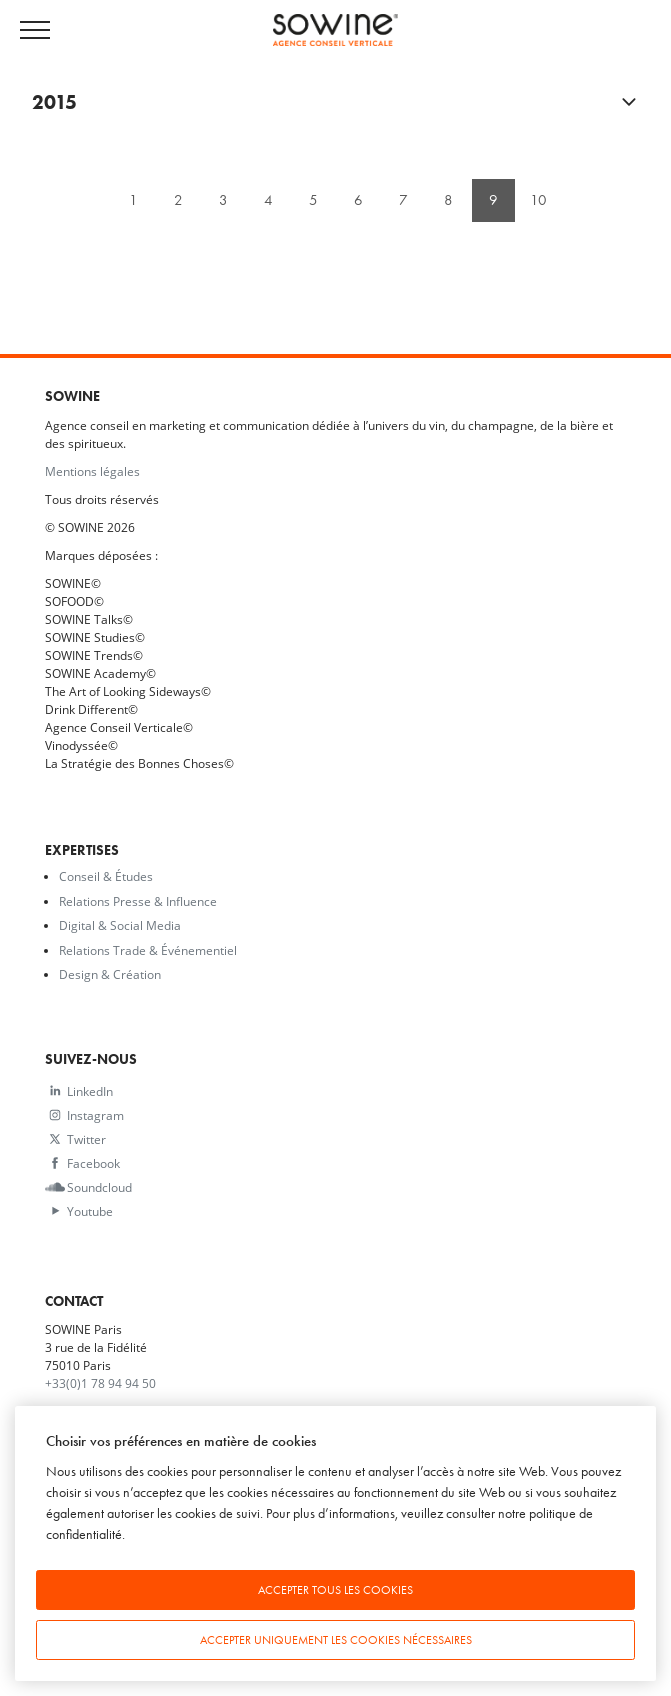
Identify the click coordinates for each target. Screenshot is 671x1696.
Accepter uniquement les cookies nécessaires (336, 1640)
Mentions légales (92, 471)
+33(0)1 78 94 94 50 (100, 1383)
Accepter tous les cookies (335, 1590)
